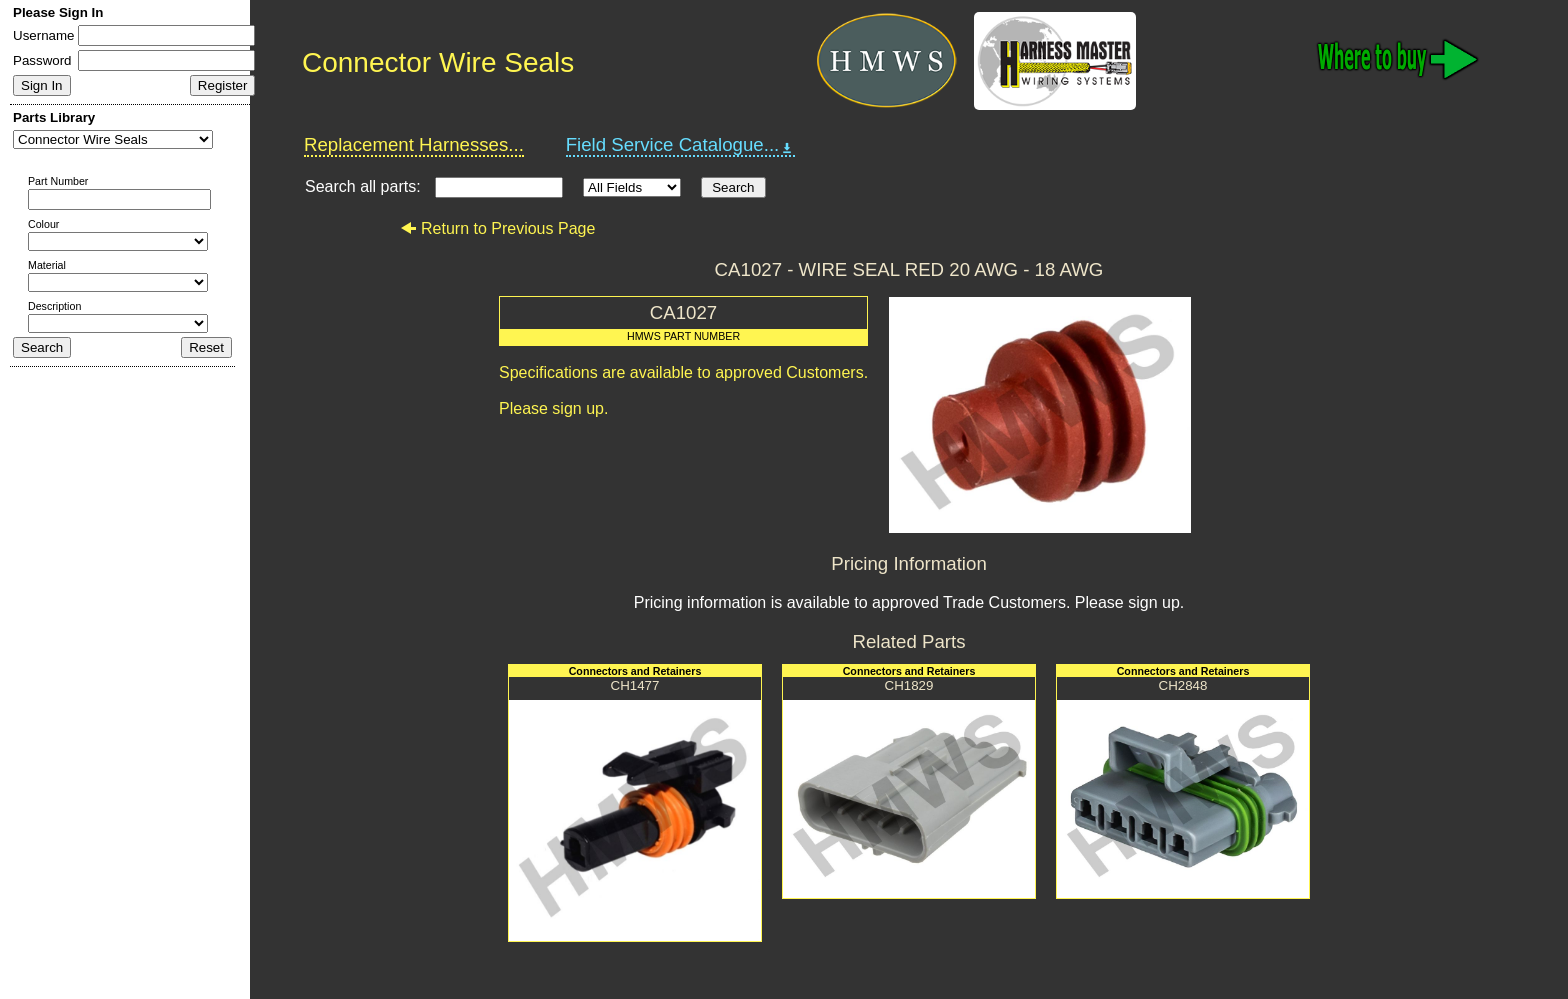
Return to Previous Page (497, 228)
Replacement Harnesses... (414, 144)
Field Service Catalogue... (681, 145)
